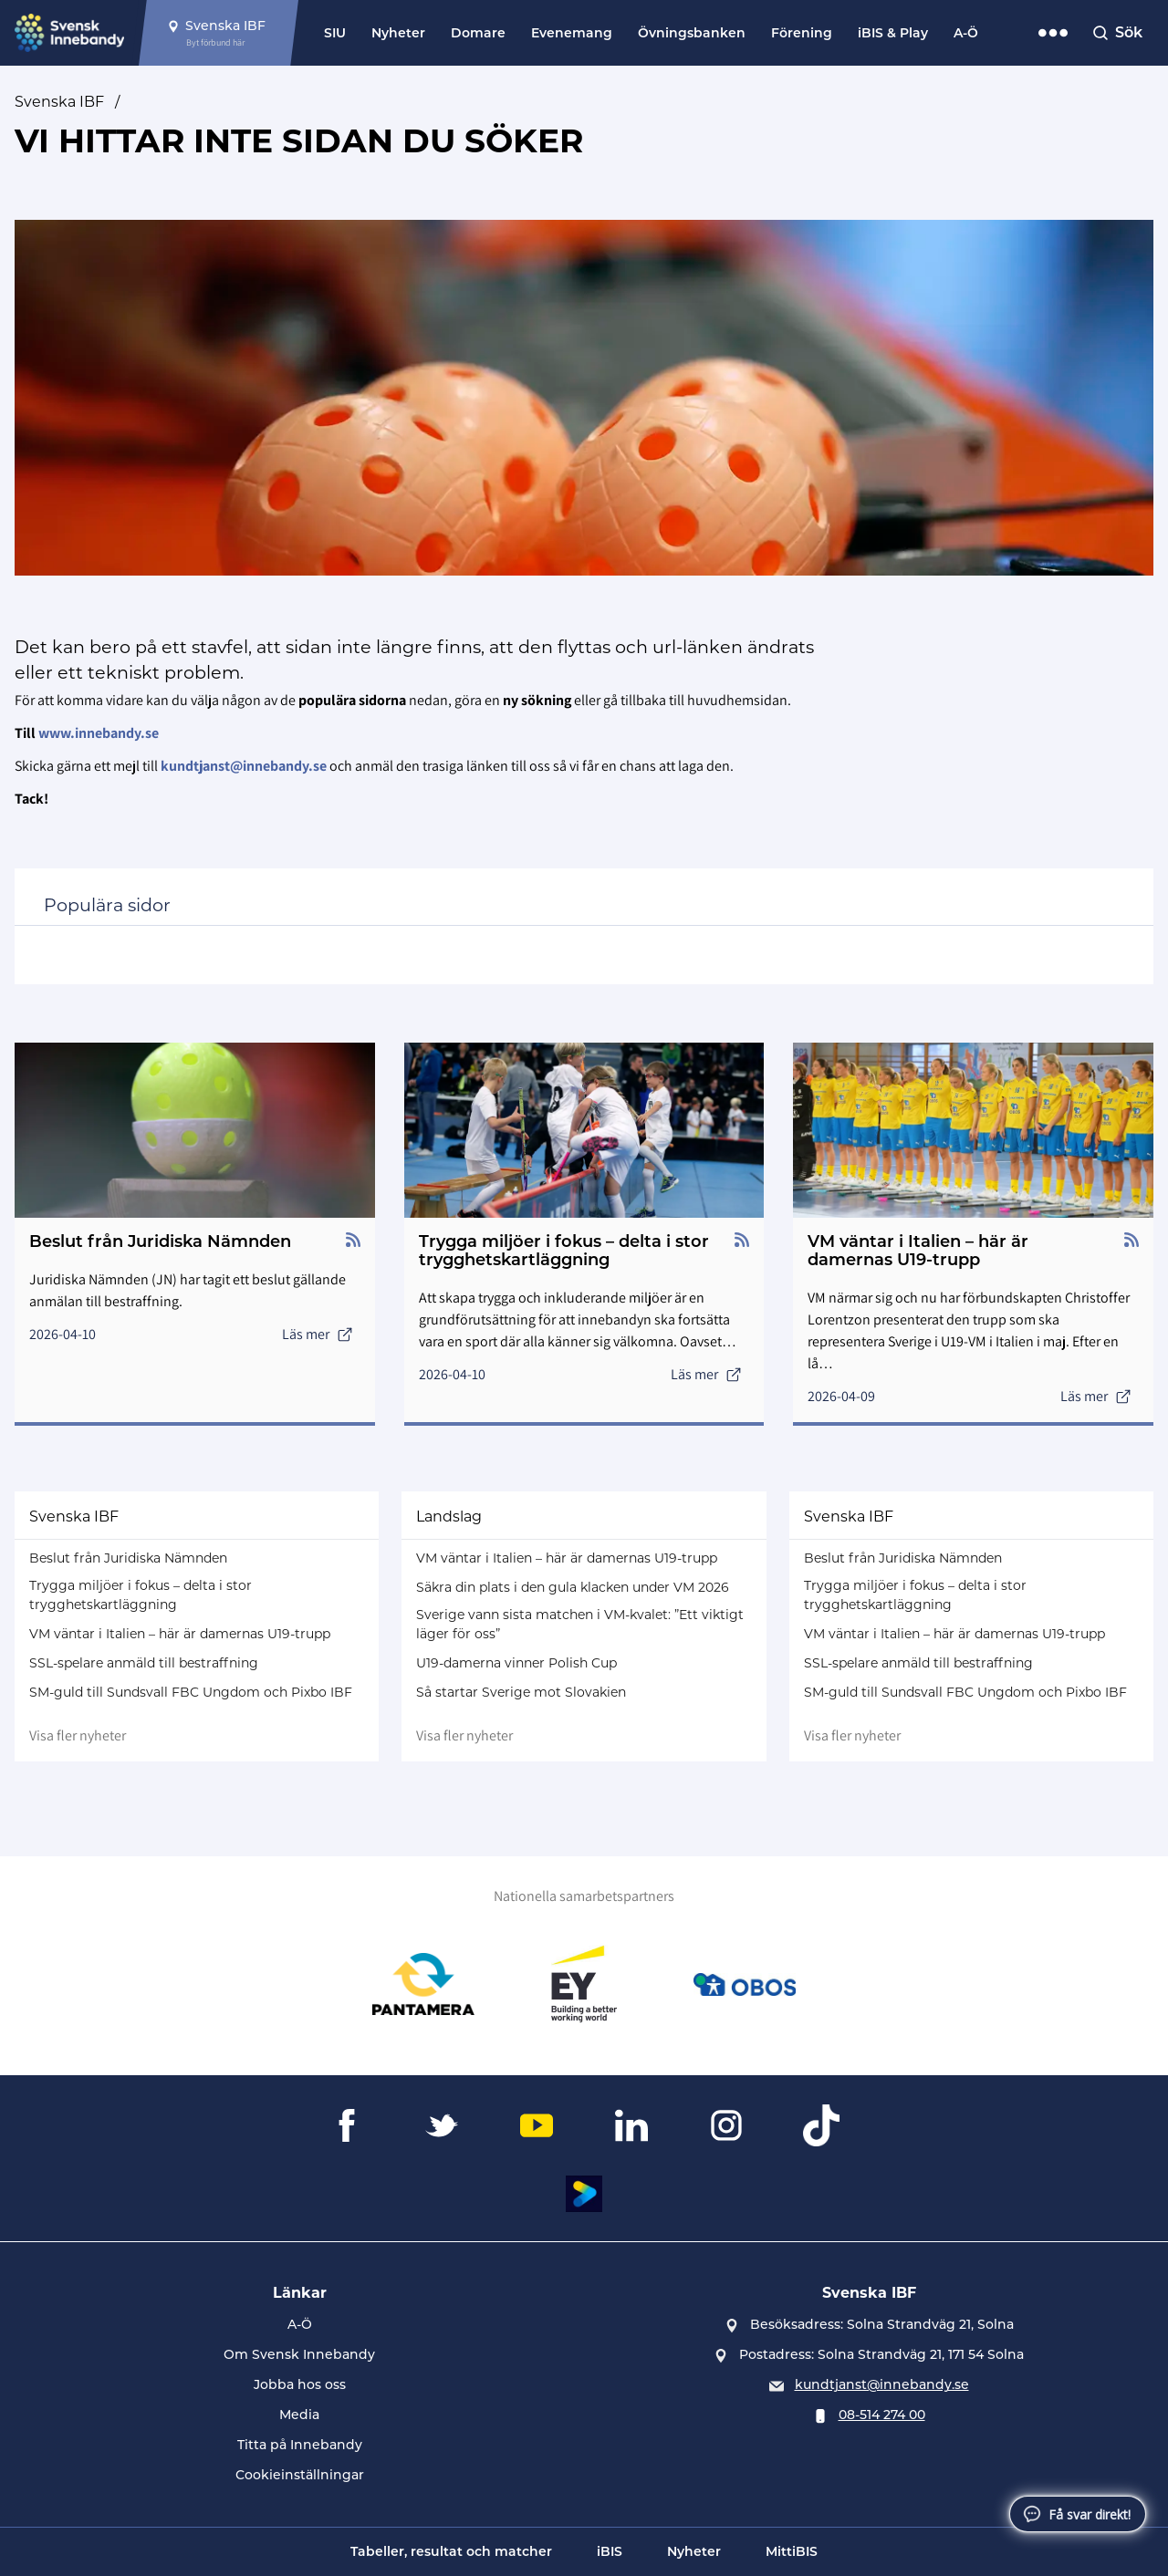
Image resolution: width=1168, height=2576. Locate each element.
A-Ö (966, 33)
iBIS (609, 2551)
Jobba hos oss (300, 2384)
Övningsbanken (692, 33)
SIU (335, 33)
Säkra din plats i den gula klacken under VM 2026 (572, 1587)
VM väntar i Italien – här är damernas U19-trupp (179, 1634)
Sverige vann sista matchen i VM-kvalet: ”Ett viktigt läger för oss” (580, 1624)
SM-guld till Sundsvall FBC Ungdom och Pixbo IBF (190, 1692)
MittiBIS (792, 2551)
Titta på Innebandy (299, 2444)
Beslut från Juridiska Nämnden (128, 1558)
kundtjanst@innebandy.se (882, 2384)
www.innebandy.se (98, 733)
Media (299, 2414)
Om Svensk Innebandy (299, 2354)
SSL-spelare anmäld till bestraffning (143, 1663)
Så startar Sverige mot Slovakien (521, 1692)
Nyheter (398, 33)
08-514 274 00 (882, 2414)
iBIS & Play (893, 33)
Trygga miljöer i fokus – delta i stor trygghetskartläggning (140, 1595)
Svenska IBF (59, 101)
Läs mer (317, 1334)
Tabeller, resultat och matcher (451, 2551)
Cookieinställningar (299, 2475)
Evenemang (571, 33)
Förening (801, 33)
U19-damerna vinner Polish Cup (516, 1663)
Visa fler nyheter (77, 1735)
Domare (478, 33)
